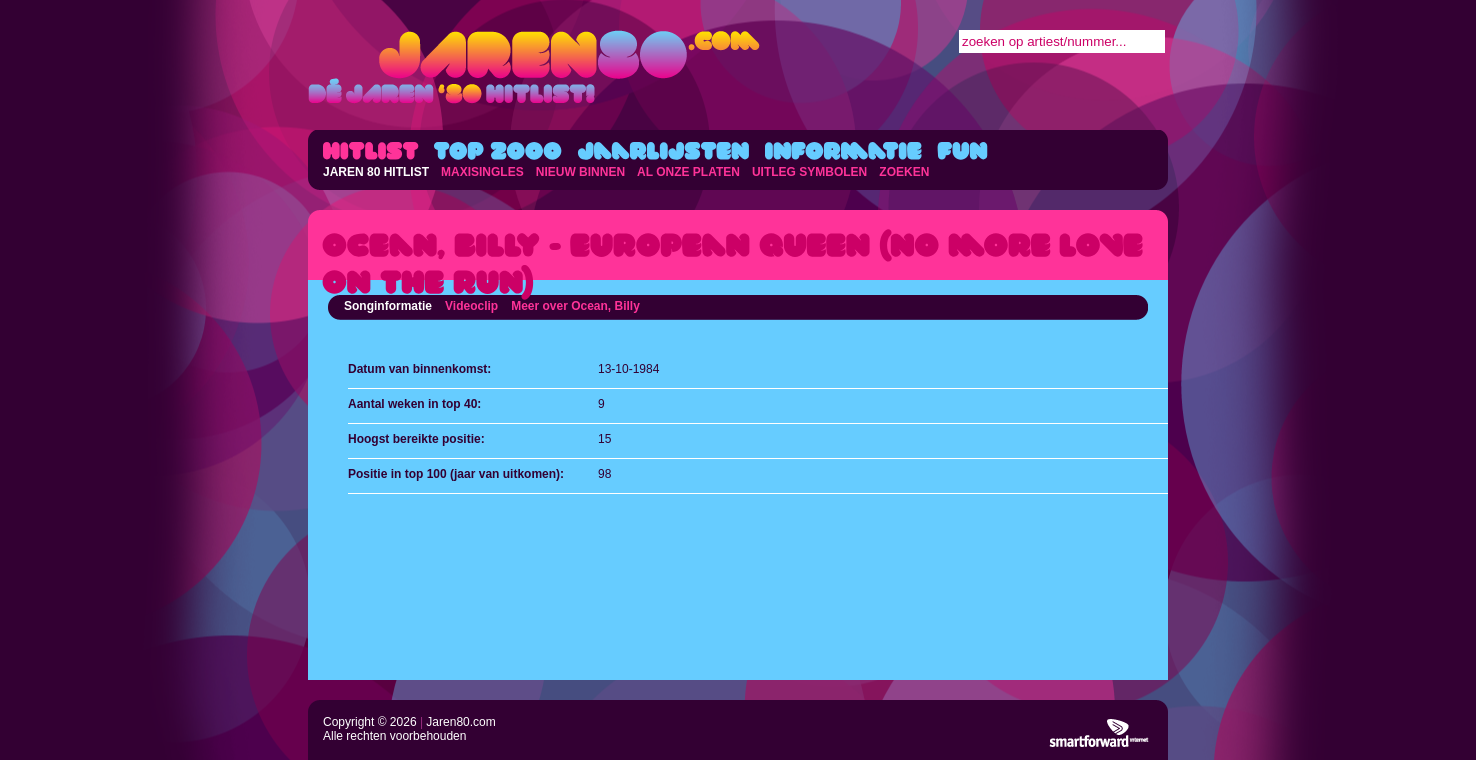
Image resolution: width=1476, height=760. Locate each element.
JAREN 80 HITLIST (376, 172)
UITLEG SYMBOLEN (809, 172)
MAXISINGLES (482, 172)
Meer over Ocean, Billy (575, 306)
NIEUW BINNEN (580, 172)
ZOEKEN (904, 172)
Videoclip (471, 306)
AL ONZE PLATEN (688, 172)
